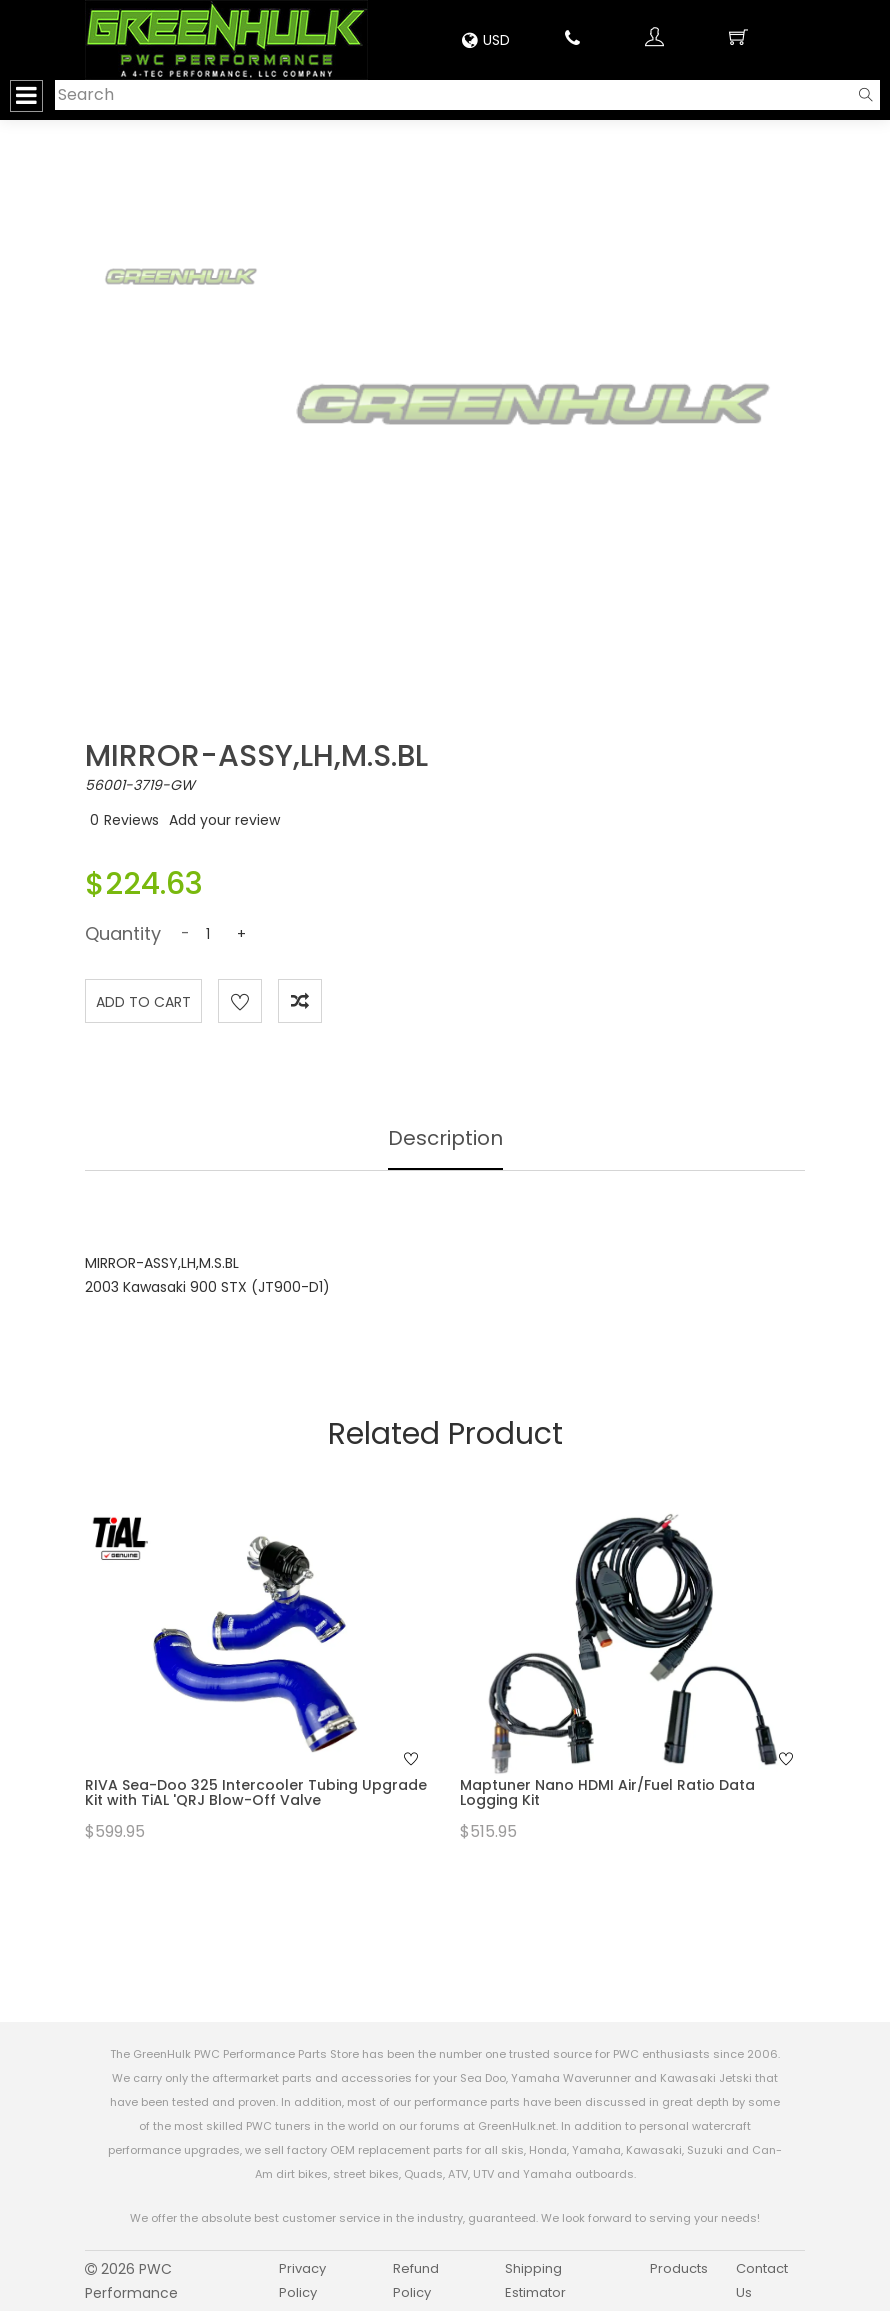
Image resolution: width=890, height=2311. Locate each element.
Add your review (224, 820)
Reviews (131, 820)
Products (679, 2268)
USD (486, 40)
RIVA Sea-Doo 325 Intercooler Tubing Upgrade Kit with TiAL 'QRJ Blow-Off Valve (256, 1792)
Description (445, 1138)
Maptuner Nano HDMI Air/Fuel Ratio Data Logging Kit (607, 1792)
